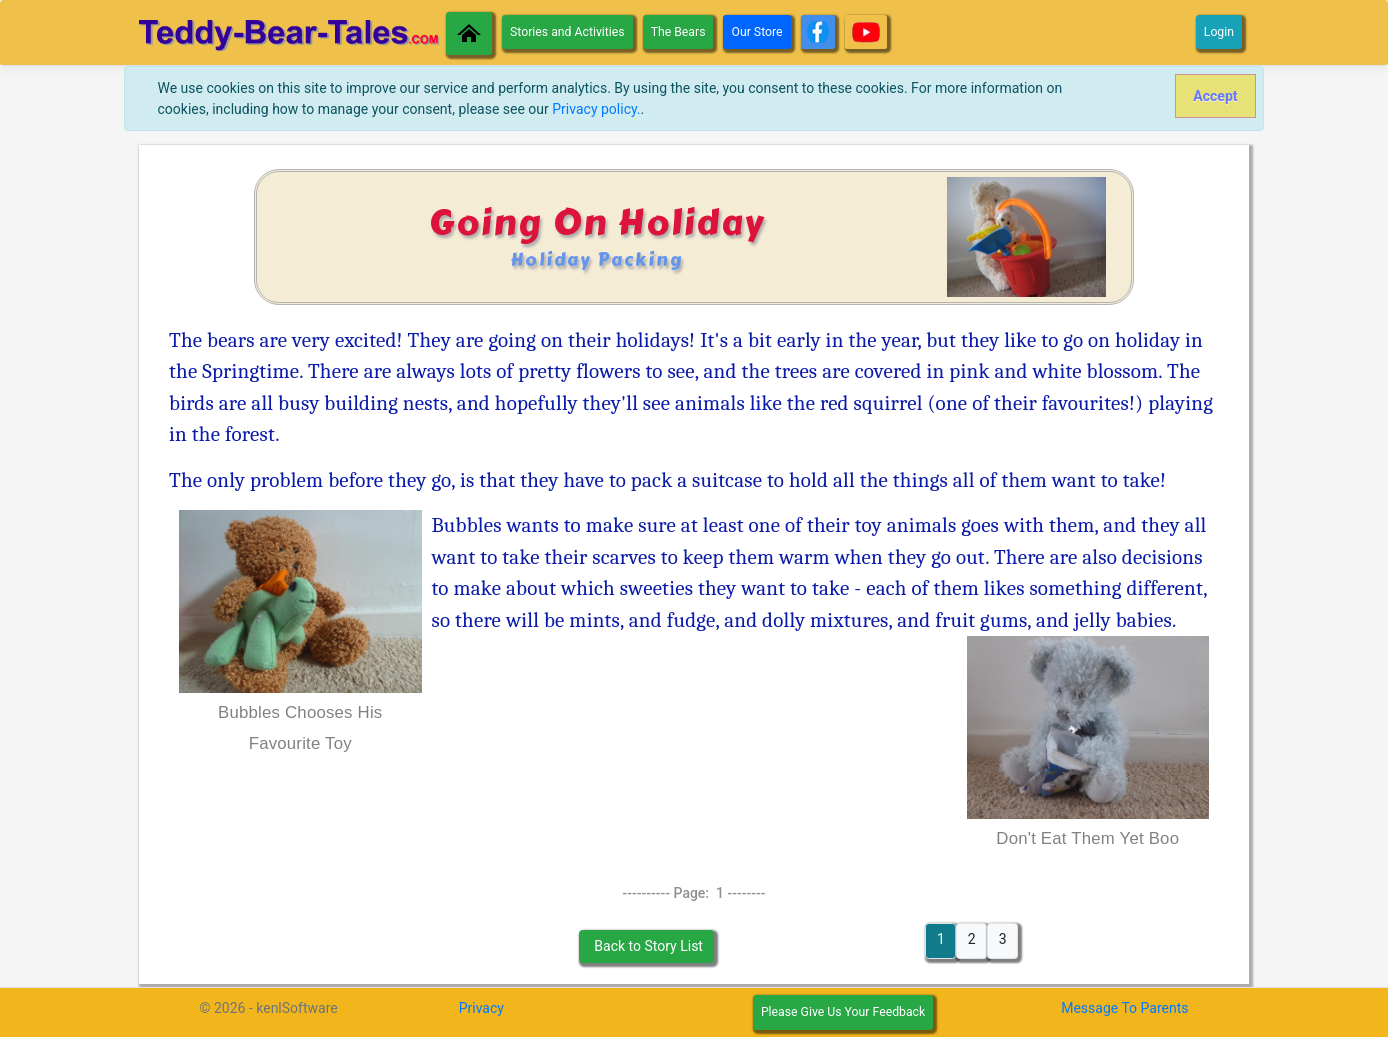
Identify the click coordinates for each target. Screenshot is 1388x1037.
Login (1219, 32)
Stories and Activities (567, 32)
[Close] (1215, 96)
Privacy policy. (596, 109)
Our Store (756, 32)
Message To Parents (1124, 1008)
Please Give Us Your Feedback (843, 1012)
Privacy (481, 1008)
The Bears (678, 32)
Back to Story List (647, 946)
